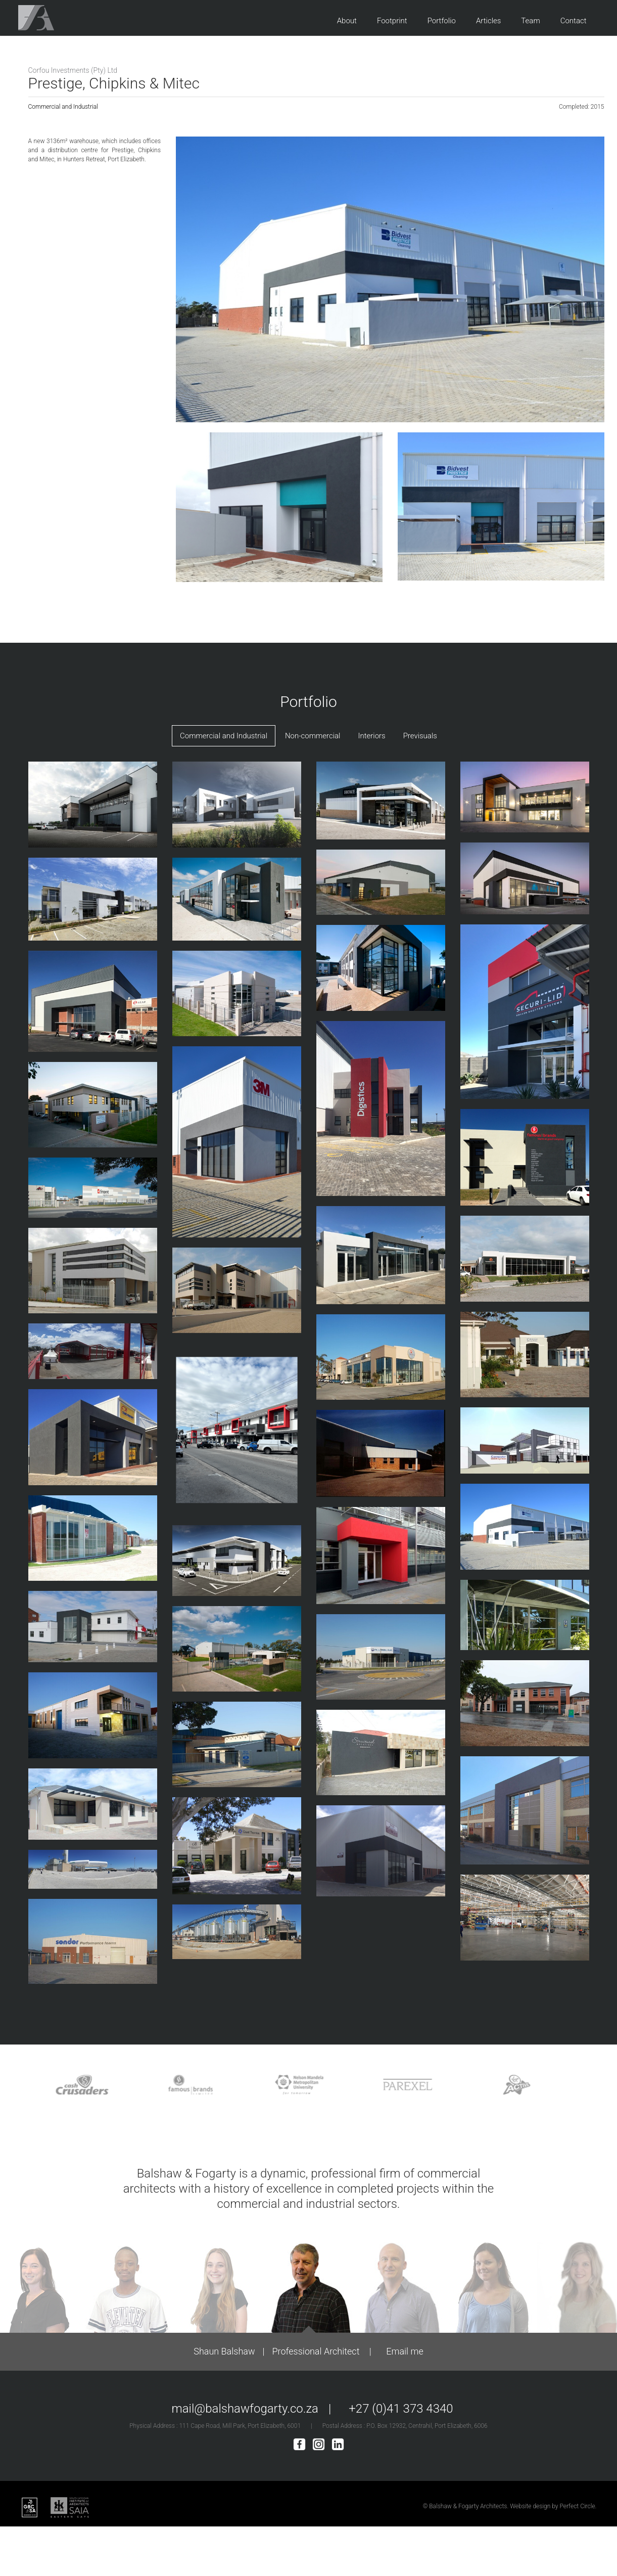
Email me (404, 2351)
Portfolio (442, 20)
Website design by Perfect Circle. (553, 2506)
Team (530, 20)
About (347, 20)
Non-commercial (313, 735)
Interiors (371, 735)
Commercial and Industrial (63, 106)
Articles (488, 20)
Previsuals (420, 735)
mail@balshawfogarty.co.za (244, 2409)
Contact (573, 20)
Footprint (392, 20)
